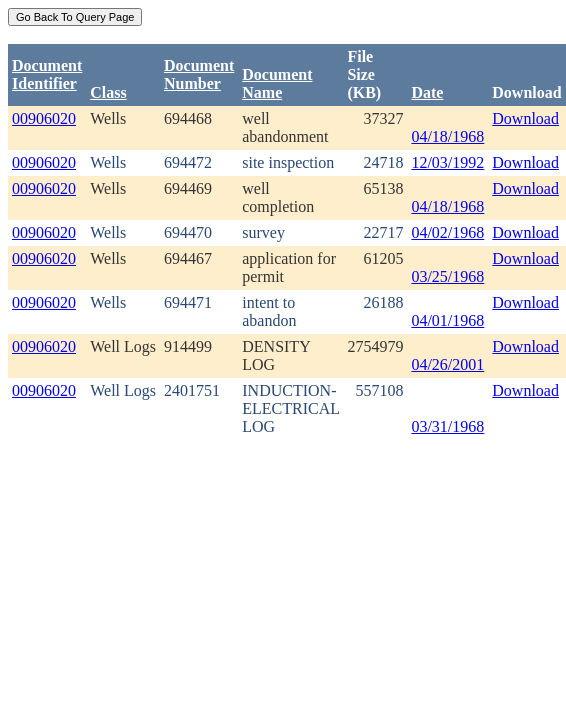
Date (427, 92)
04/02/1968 (447, 232)
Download (525, 118)
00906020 (44, 118)
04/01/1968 (447, 320)
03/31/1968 (447, 426)
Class (108, 92)
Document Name (277, 83)
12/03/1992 (447, 162)
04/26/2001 (447, 364)
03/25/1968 (447, 276)
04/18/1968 (447, 136)
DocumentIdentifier (47, 74)
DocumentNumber (199, 74)
